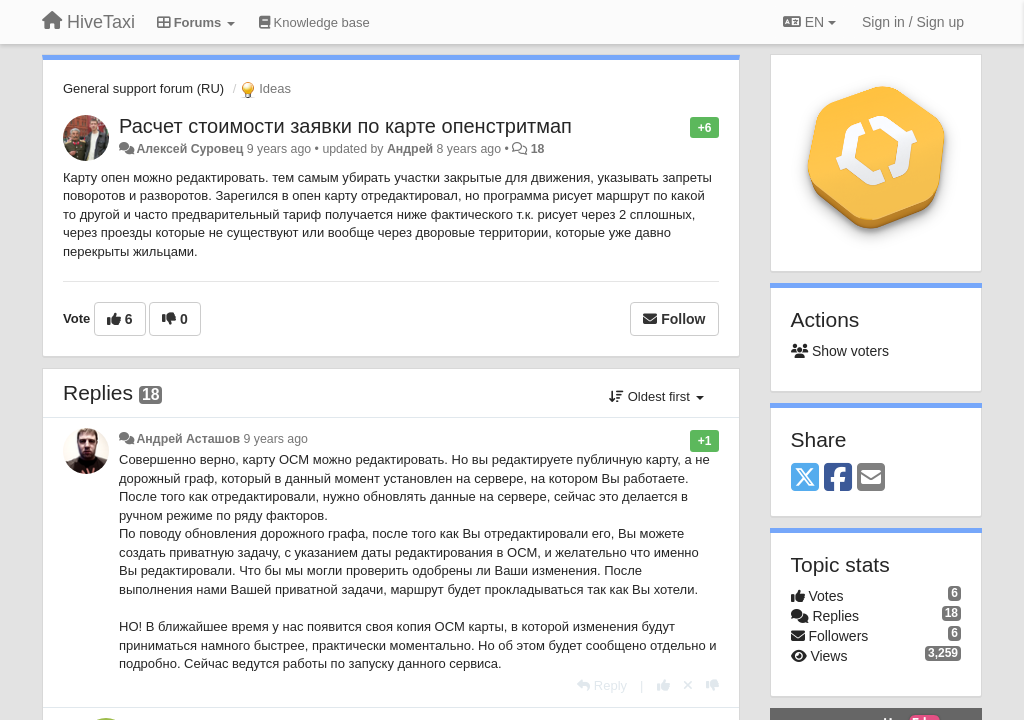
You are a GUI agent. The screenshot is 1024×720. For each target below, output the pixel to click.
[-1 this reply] (712, 685)
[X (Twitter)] (805, 478)
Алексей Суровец (189, 149)
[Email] (871, 478)
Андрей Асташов (188, 439)
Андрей (410, 149)
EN (809, 22)
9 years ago (275, 439)
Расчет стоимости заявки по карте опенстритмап (345, 126)
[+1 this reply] (663, 685)
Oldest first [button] (656, 396)
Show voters (840, 351)
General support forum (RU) (143, 88)
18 (538, 149)
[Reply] (602, 685)
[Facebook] (838, 478)
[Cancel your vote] (688, 685)
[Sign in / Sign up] (913, 22)
